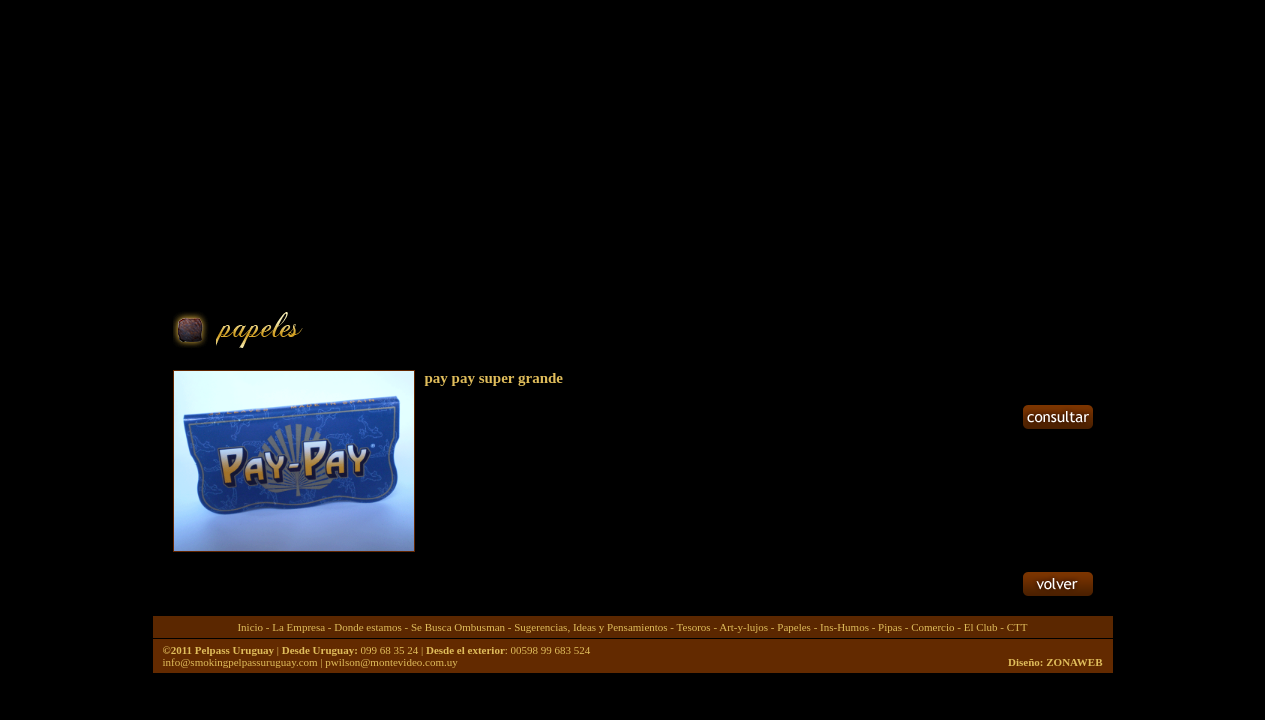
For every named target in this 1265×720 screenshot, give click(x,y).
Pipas (890, 627)
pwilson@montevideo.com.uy (391, 662)
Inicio (250, 627)
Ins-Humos (844, 627)
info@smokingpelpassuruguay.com (240, 662)
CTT (1017, 627)
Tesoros (694, 627)
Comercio (932, 627)
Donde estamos (368, 627)
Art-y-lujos (743, 627)
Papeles (794, 627)
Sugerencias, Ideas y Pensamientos (590, 627)
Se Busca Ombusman (458, 627)
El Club (981, 627)
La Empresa (298, 627)
